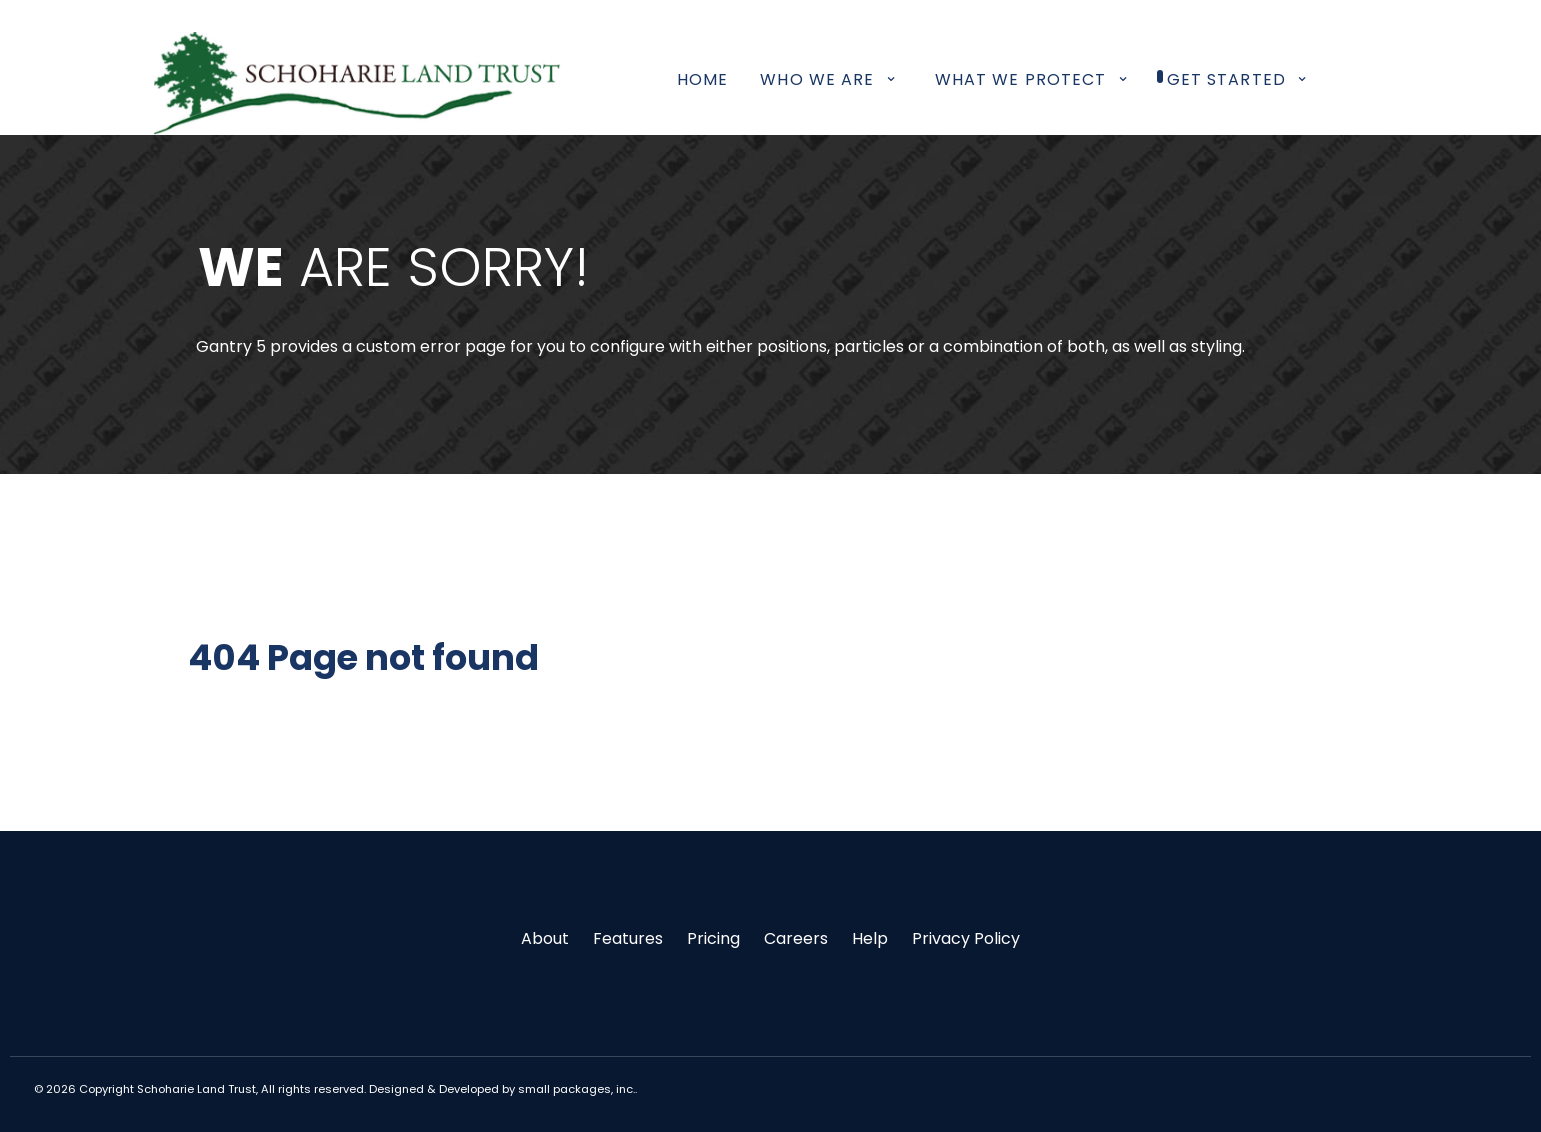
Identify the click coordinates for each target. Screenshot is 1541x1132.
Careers (796, 938)
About (545, 938)
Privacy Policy (966, 938)
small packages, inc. (576, 1089)
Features (628, 938)
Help (870, 938)
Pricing (713, 938)
